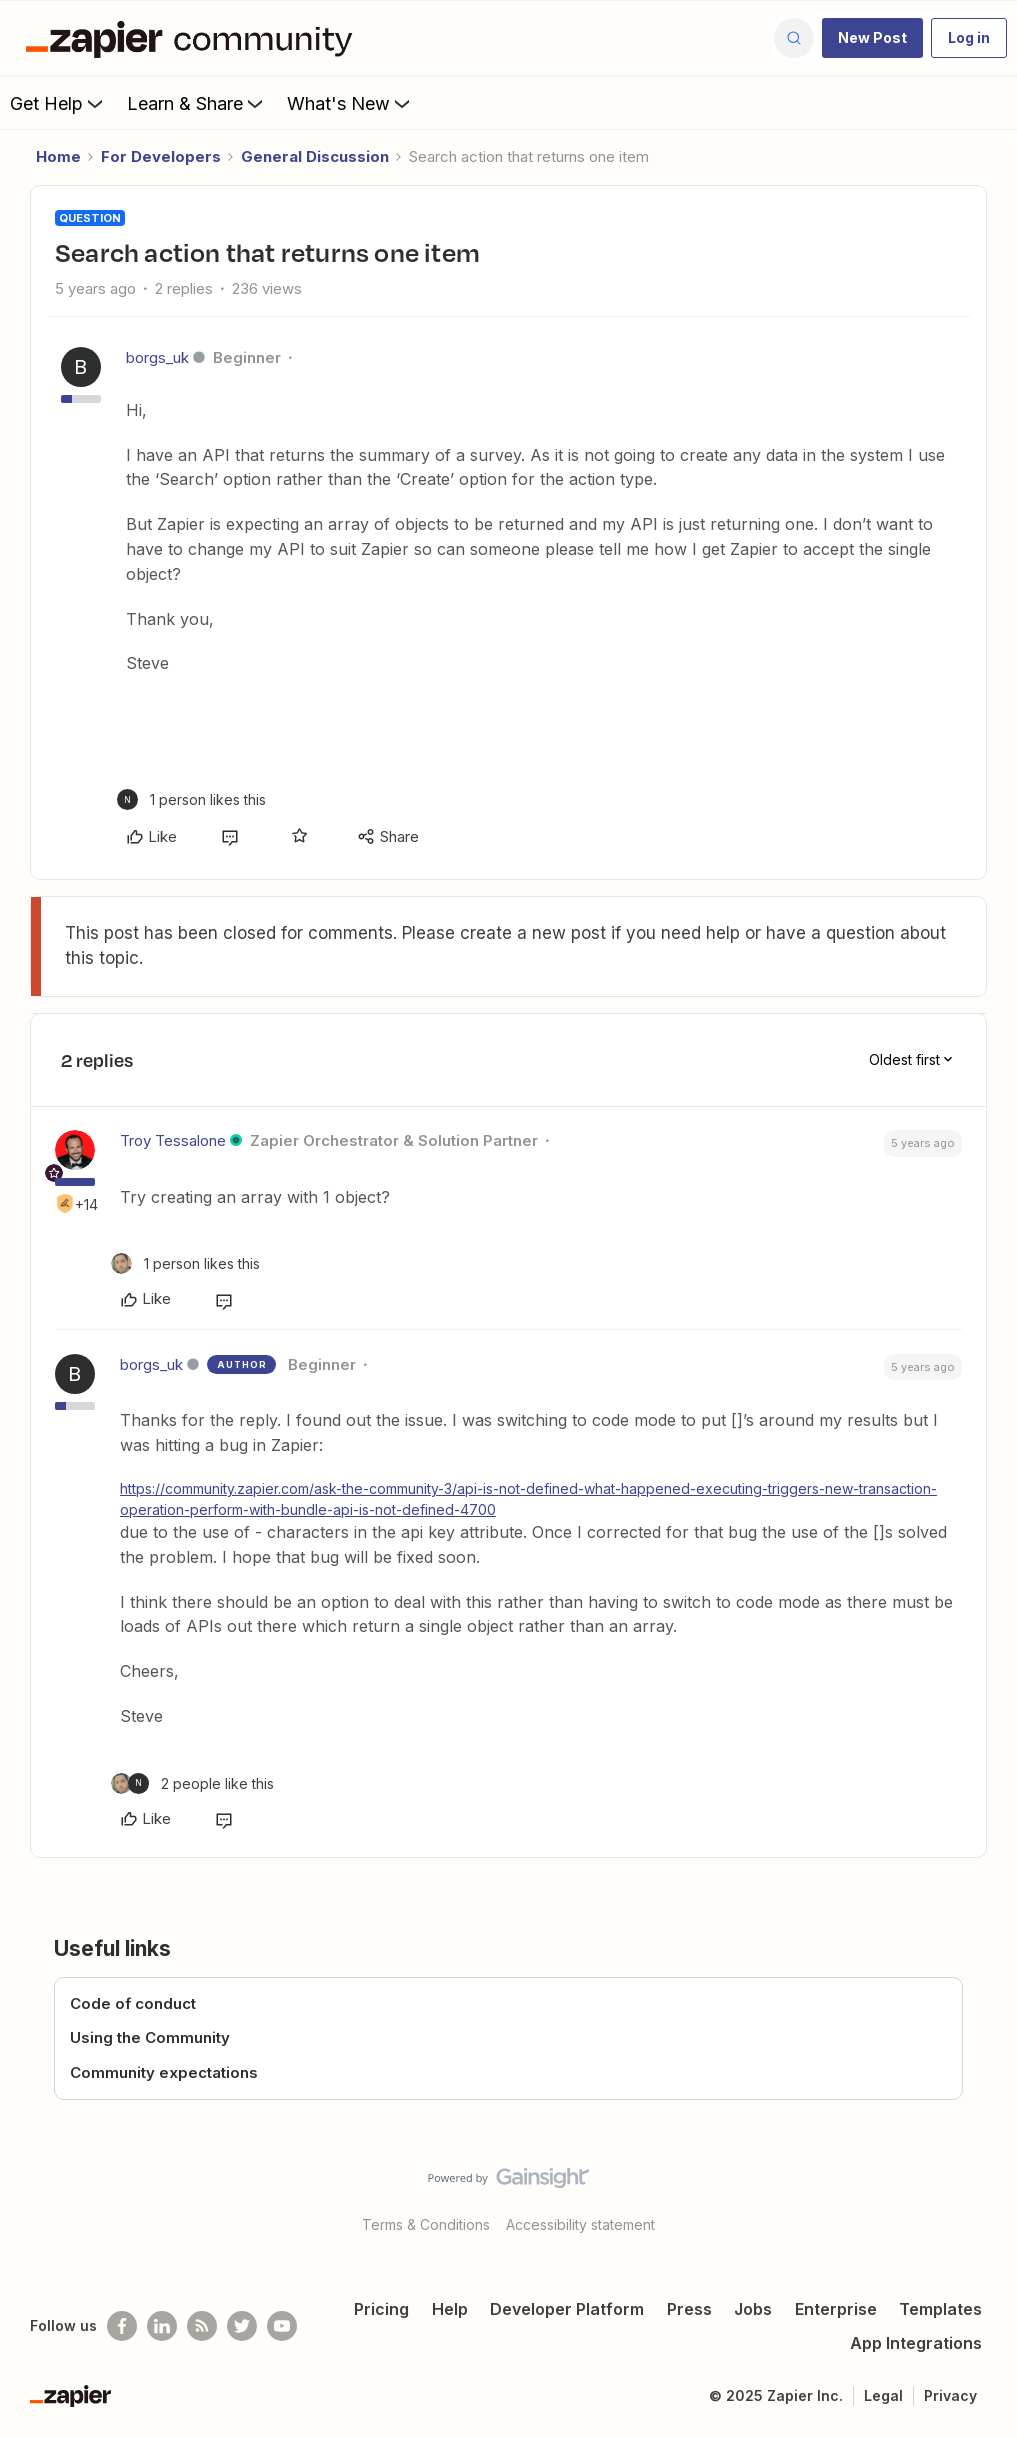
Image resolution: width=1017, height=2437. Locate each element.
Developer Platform (567, 2309)
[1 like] (191, 799)
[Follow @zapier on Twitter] (242, 2326)
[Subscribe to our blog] (202, 2326)
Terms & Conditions (426, 2224)
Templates (940, 2309)
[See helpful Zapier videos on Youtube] (282, 2326)
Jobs (753, 2309)
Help (450, 2309)
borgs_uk (157, 357)
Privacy (950, 2395)
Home (58, 156)
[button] (872, 38)
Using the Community (150, 2037)
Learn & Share (197, 103)
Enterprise (836, 2309)
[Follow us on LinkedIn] (162, 2326)
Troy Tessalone (173, 1140)
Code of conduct (133, 2003)
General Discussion (315, 156)
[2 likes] (192, 1783)
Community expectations (164, 2072)
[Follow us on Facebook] (122, 2326)
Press (689, 2309)
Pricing (381, 2309)
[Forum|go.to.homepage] (194, 38)
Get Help (58, 103)
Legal (883, 2395)
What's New (350, 103)
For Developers (161, 156)
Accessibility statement (580, 2224)
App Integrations (916, 2343)
